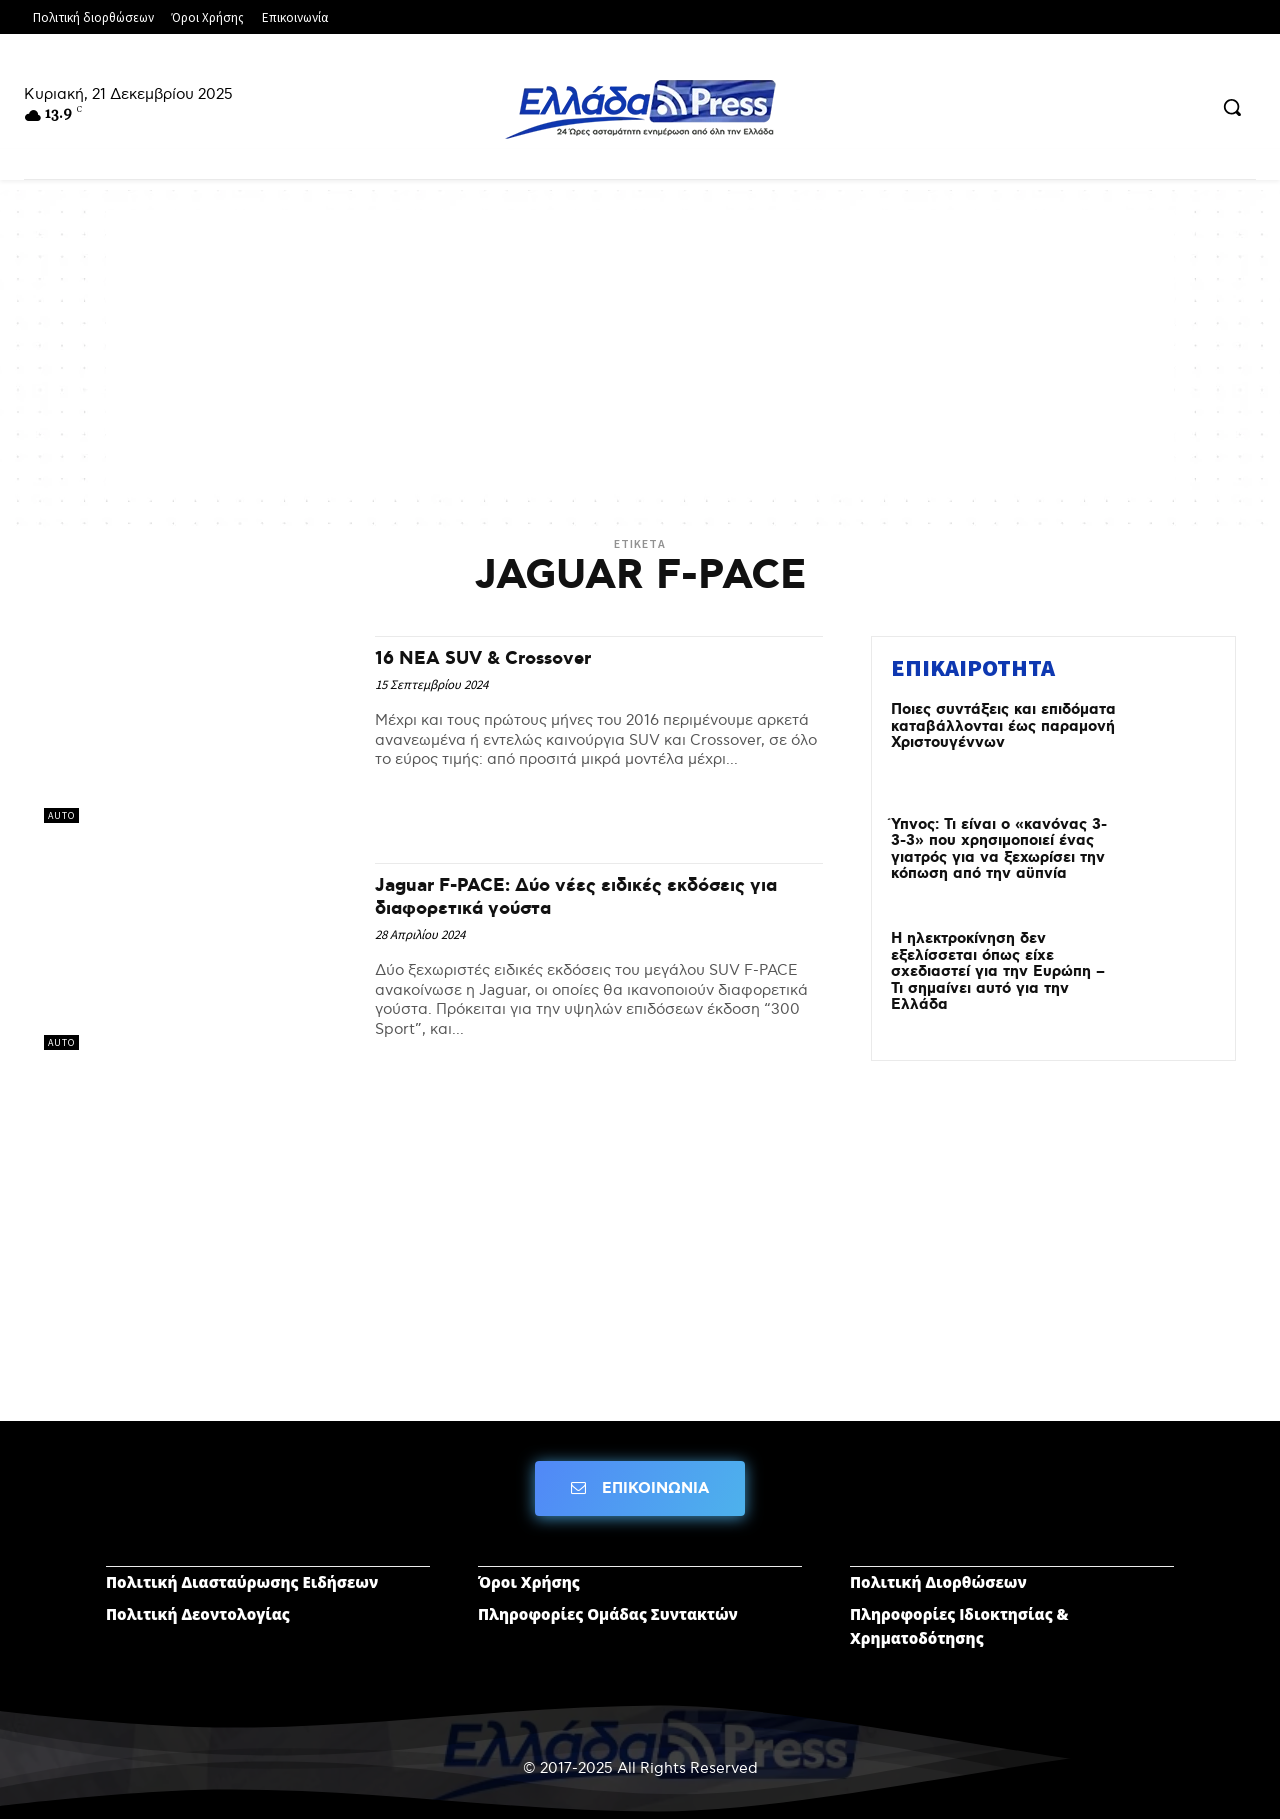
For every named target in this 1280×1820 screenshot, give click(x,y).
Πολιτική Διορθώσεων (938, 1582)
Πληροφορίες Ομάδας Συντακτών (608, 1614)
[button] (1232, 107)
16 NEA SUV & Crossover (499, 658)
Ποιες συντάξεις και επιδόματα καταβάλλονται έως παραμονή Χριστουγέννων (1003, 726)
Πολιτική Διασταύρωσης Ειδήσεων (242, 1582)
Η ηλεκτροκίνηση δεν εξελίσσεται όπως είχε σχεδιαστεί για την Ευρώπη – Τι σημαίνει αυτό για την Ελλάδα (998, 972)
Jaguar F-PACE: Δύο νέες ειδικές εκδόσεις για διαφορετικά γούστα (590, 896)
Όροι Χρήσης (529, 1582)
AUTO (61, 815)
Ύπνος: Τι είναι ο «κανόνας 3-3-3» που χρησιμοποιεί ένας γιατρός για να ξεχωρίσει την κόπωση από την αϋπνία (999, 850)
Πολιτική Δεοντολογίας (198, 1614)
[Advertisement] (640, 350)
